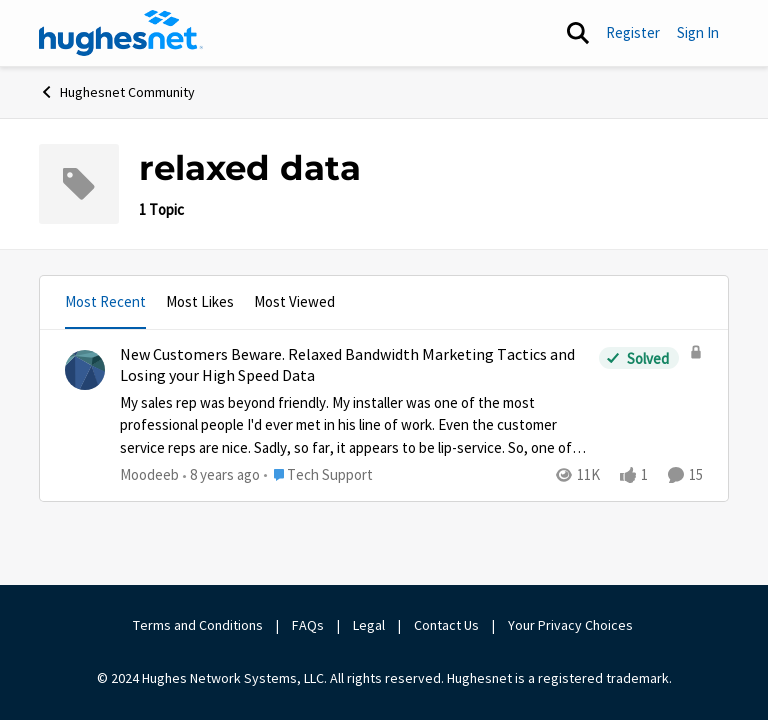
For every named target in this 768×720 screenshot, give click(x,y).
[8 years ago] (221, 475)
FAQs (308, 625)
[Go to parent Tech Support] (318, 475)
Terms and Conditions (198, 625)
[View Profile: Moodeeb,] (85, 370)
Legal (369, 625)
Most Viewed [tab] (294, 301)
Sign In (698, 32)
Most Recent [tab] (105, 301)
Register (633, 32)
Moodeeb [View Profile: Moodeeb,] (149, 474)
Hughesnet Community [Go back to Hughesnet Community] (117, 92)
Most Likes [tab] (200, 301)
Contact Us (446, 625)
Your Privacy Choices (572, 625)
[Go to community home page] (121, 33)
